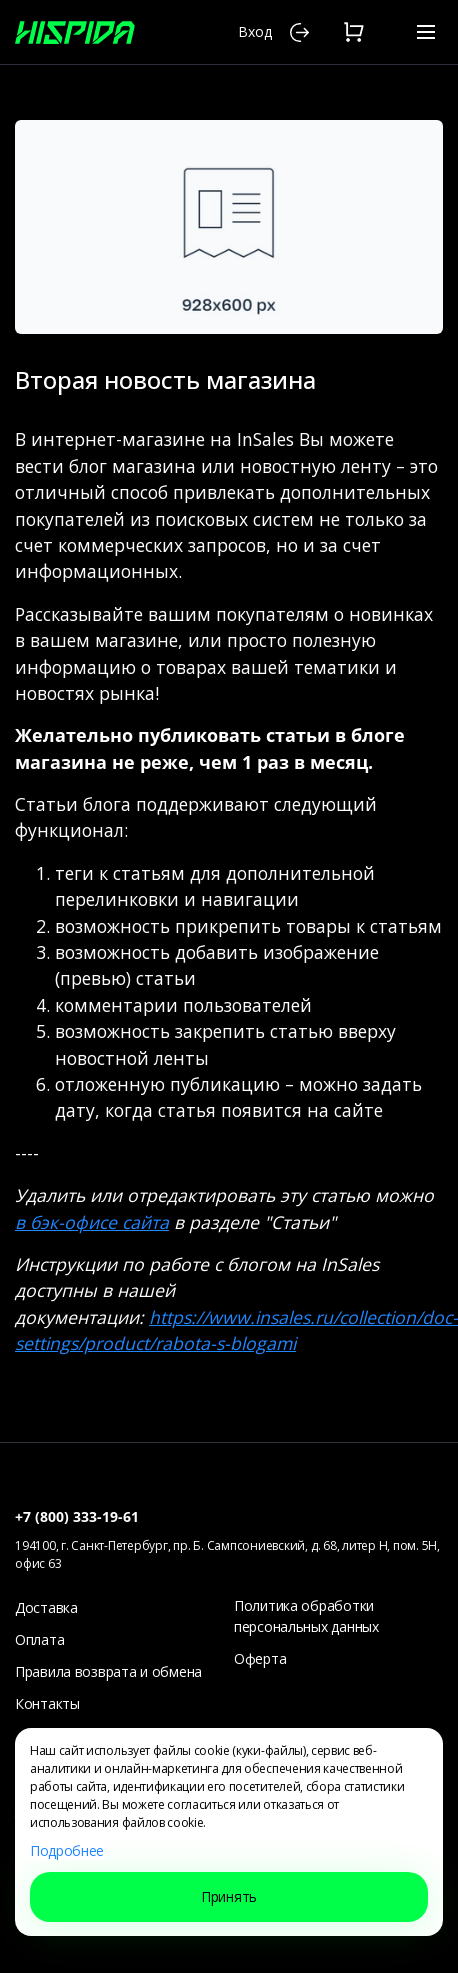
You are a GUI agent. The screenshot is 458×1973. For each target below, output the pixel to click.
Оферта (260, 1658)
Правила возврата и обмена (108, 1671)
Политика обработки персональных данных (306, 1616)
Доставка (46, 1607)
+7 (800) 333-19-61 (77, 1516)
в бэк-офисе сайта (92, 1222)
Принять (229, 1896)
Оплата (39, 1639)
